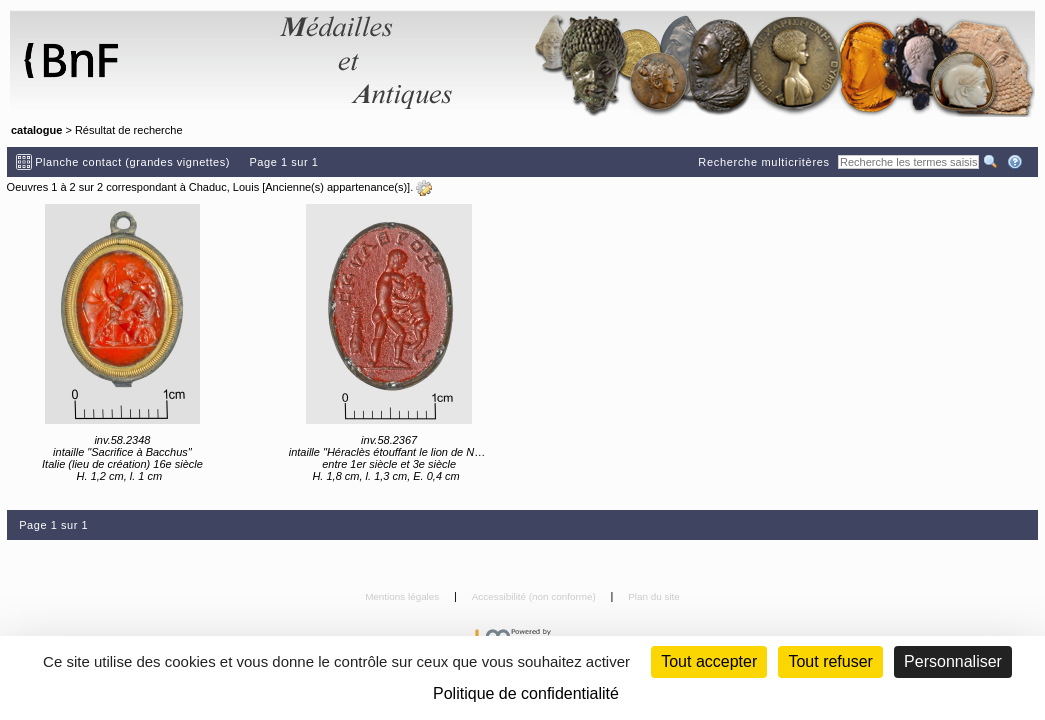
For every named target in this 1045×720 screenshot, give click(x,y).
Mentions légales (403, 596)
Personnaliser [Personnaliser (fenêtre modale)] (953, 661)
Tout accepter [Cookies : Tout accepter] (709, 661)
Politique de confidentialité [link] (526, 693)
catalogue (36, 130)
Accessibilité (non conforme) (535, 596)
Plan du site (654, 596)
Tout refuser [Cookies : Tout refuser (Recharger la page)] (830, 661)
